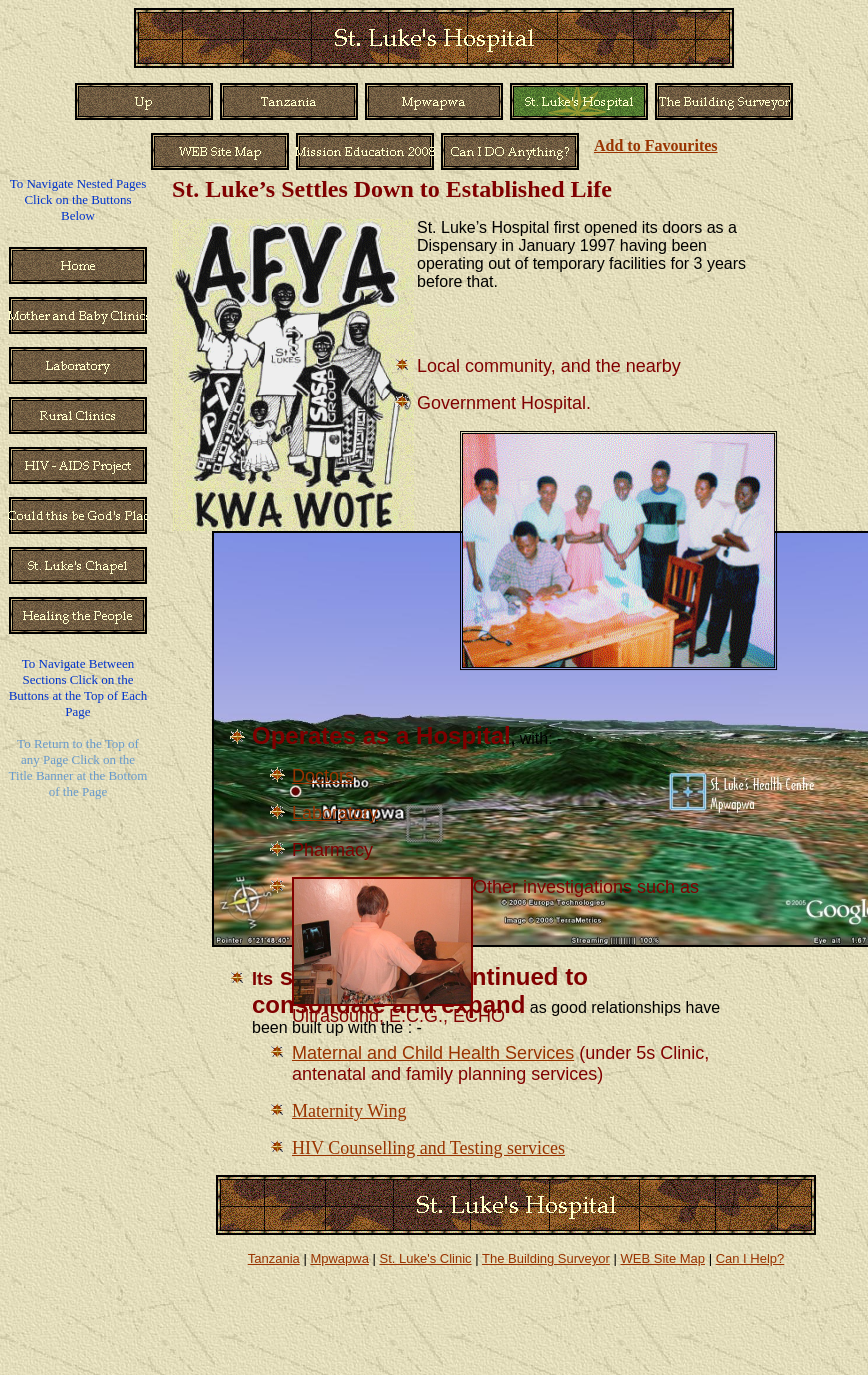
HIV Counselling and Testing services (428, 1148)
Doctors (323, 776)
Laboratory (335, 813)
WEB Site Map (662, 1258)
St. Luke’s (223, 189)
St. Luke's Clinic (426, 1258)
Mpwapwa (339, 1258)
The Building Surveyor (546, 1258)
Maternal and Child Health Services (433, 1053)
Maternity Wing (349, 1111)
